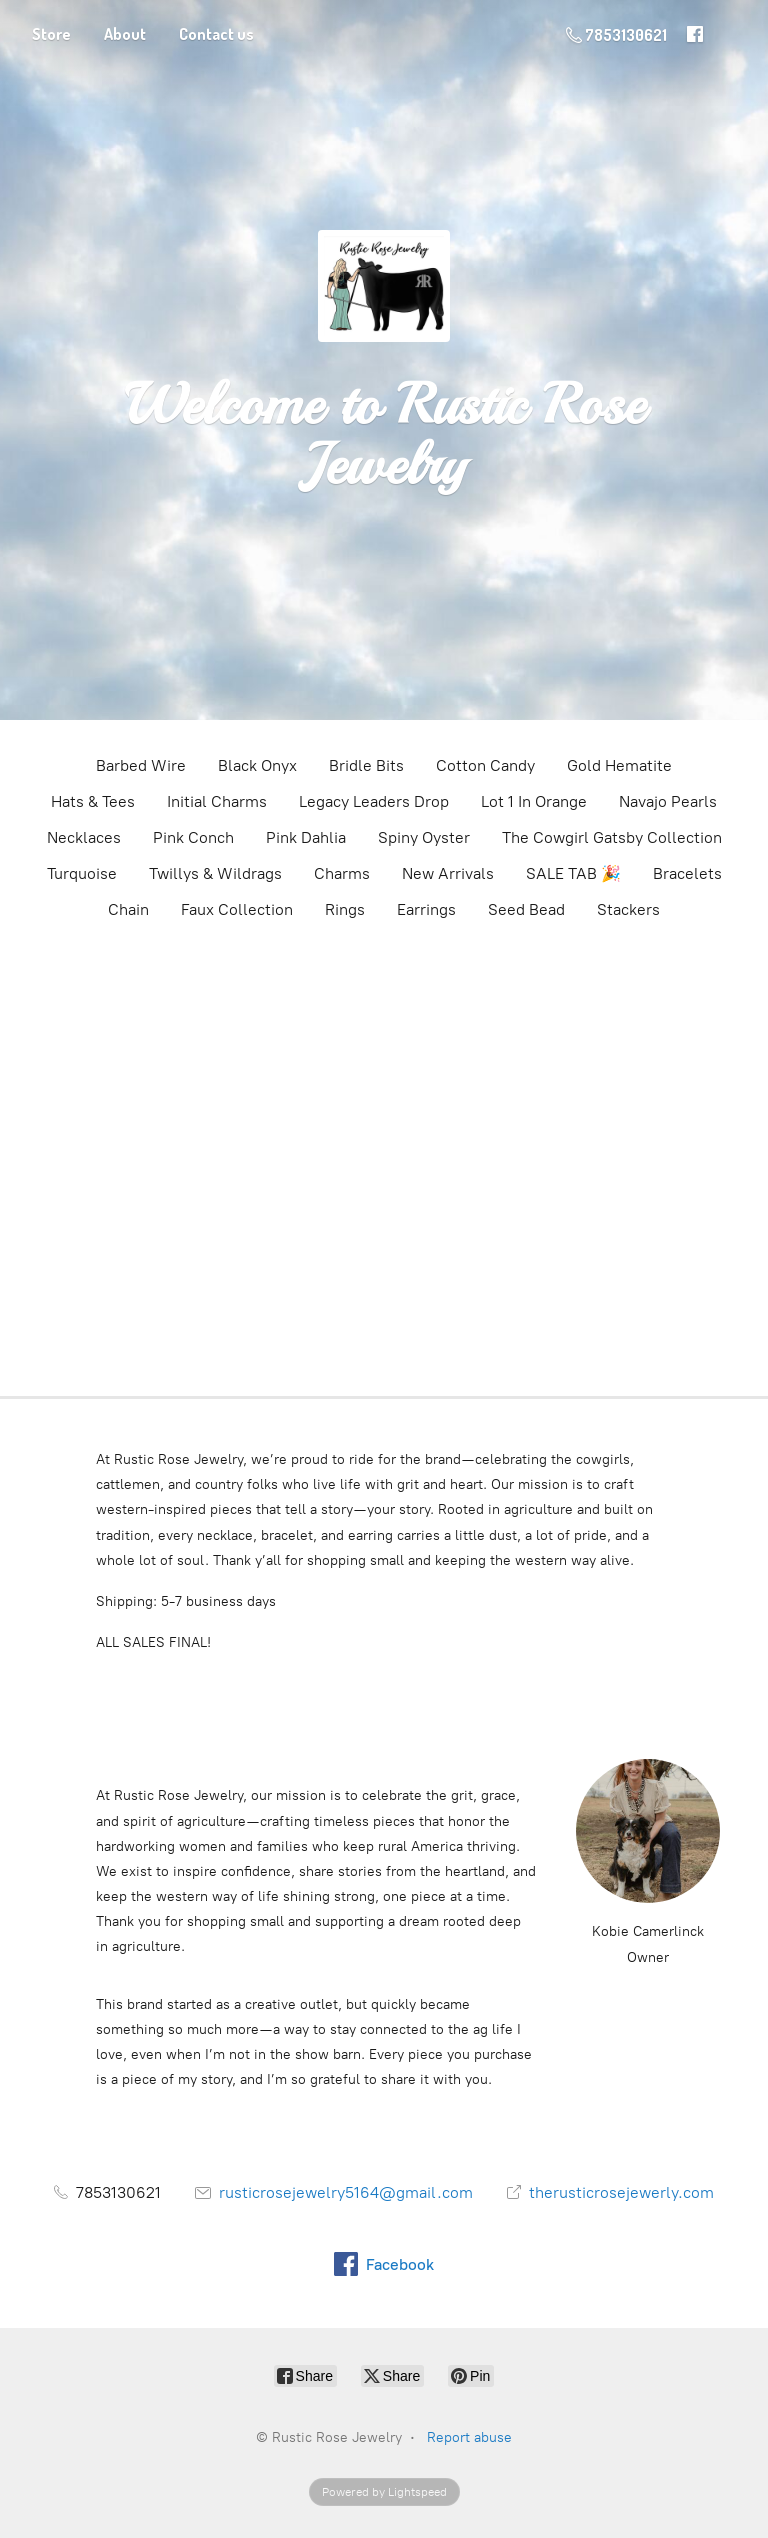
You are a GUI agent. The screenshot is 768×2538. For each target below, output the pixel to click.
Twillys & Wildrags (215, 873)
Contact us (216, 34)
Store (51, 34)
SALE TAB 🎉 (573, 873)
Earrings (426, 909)
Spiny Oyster (424, 837)
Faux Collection (237, 909)
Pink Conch (193, 837)
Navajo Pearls (668, 801)
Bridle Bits (366, 765)
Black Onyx (257, 765)
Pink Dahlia (306, 837)
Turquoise (82, 873)
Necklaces (84, 837)
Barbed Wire (141, 765)
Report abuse (469, 2437)
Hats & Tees (93, 801)
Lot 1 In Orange (534, 801)
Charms (342, 873)
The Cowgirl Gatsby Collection (612, 837)
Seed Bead (526, 909)
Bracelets (687, 873)
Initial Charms (217, 801)
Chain (128, 909)
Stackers (628, 909)
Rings (345, 909)
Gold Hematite (619, 765)
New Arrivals (448, 873)
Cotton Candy (485, 765)
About (125, 34)
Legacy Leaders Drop (374, 801)
